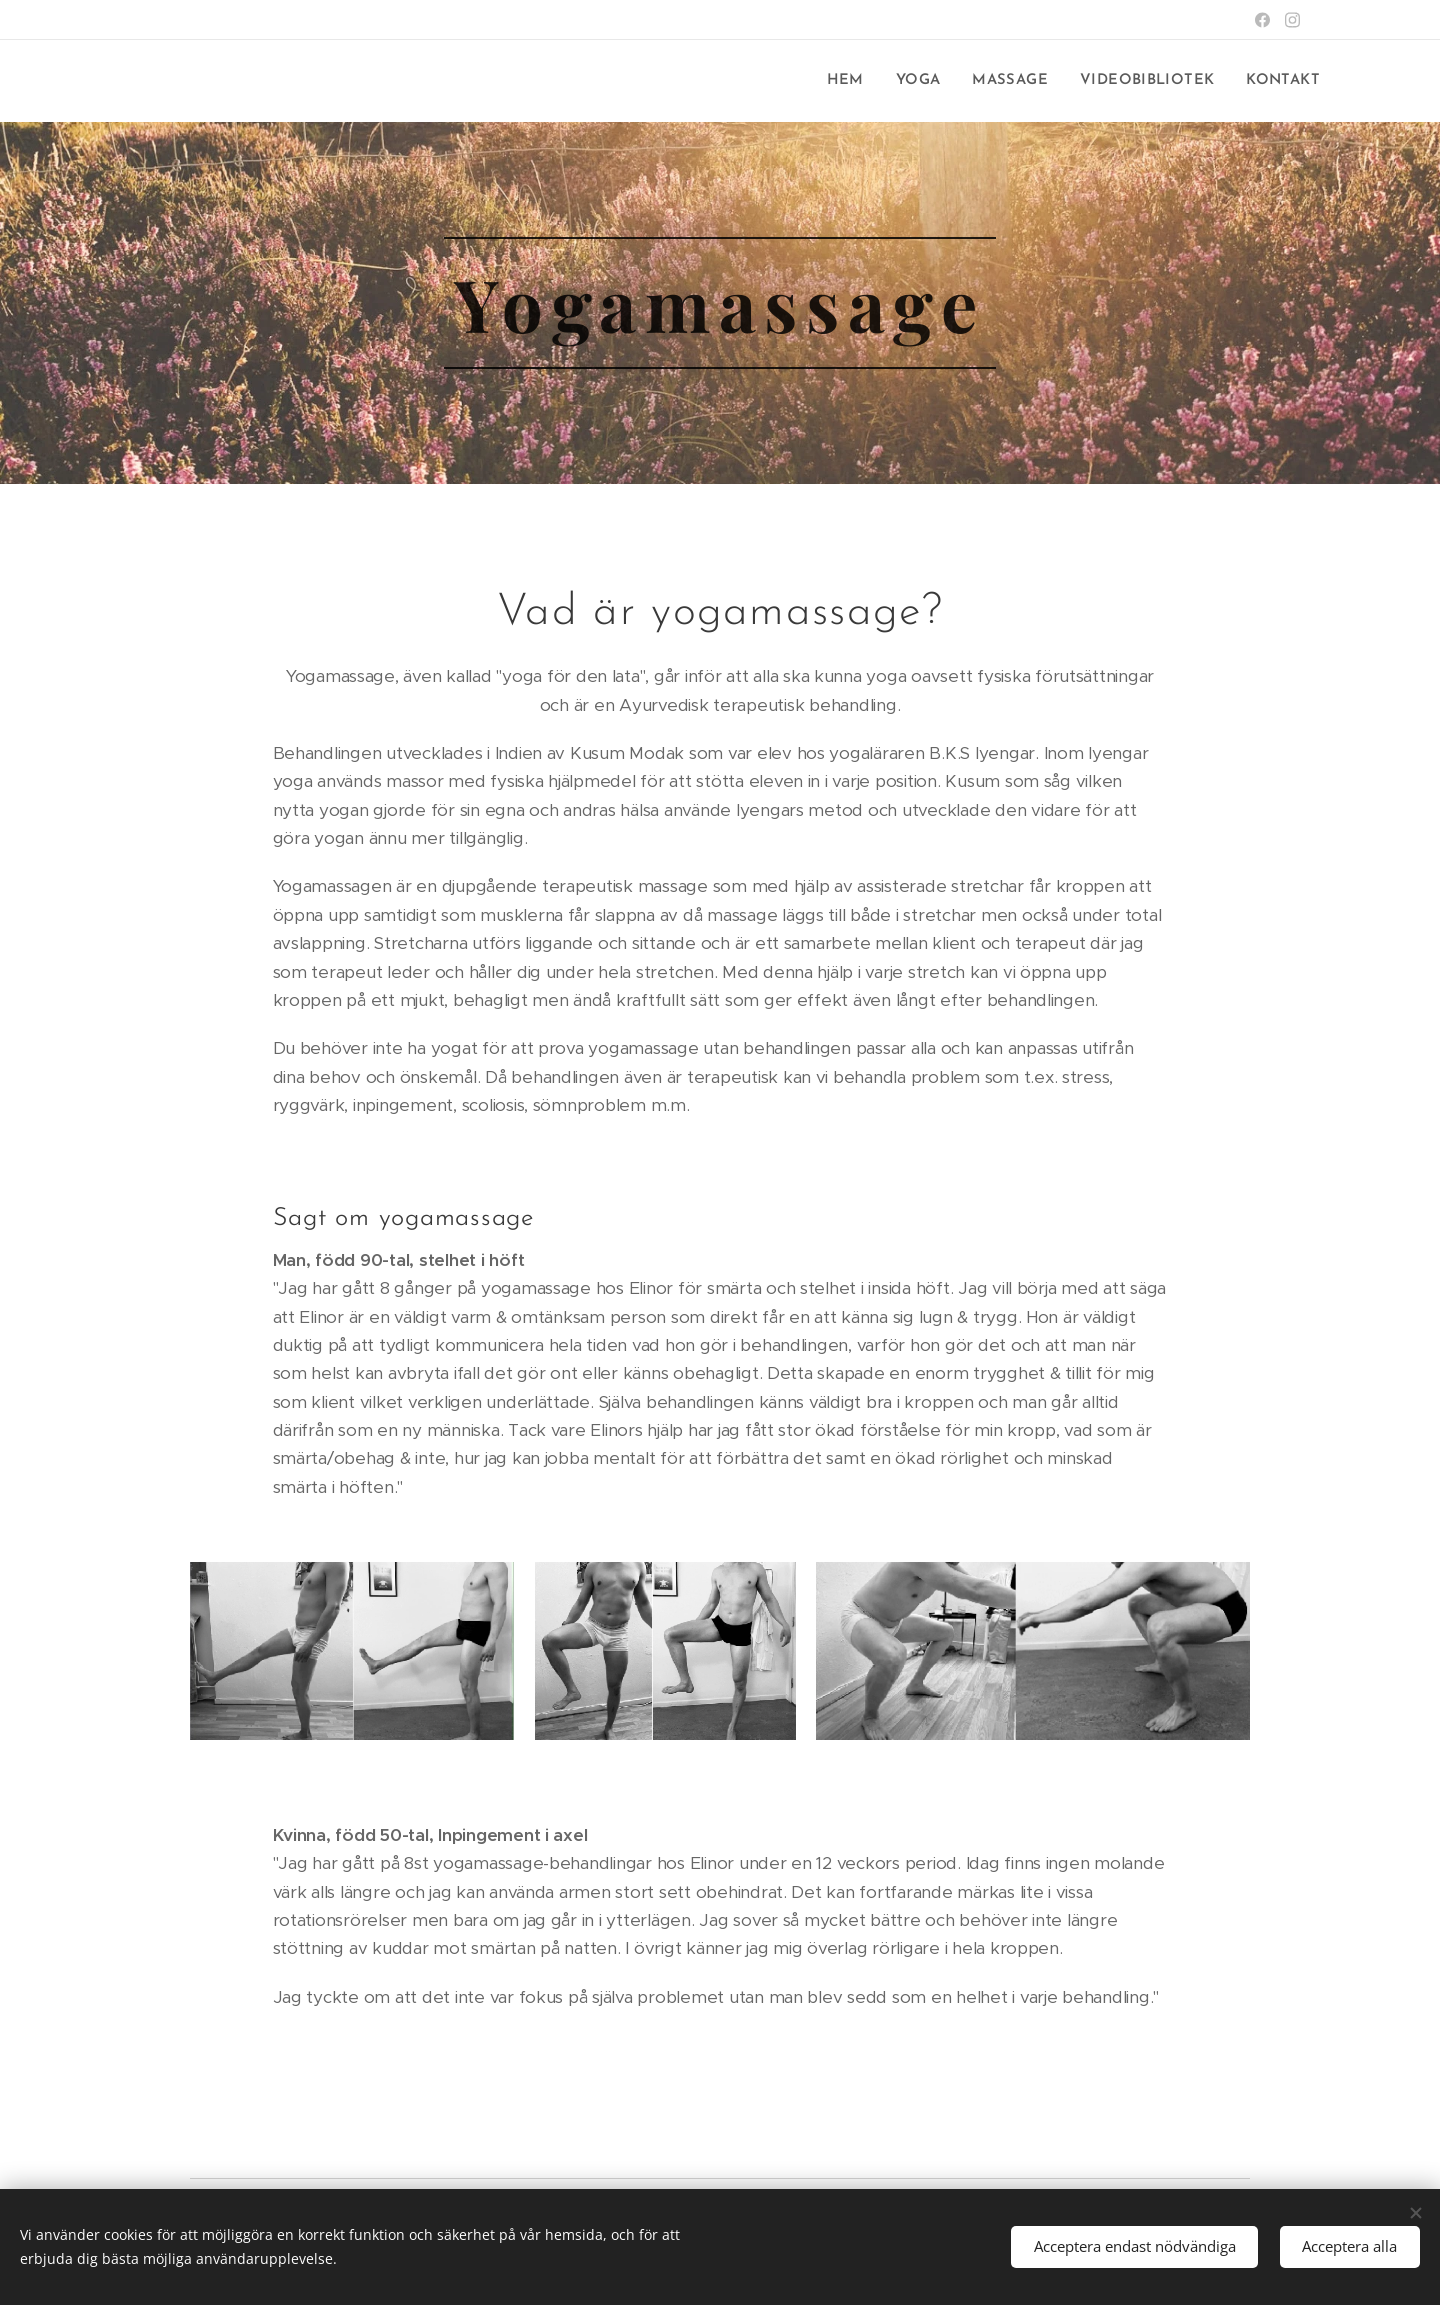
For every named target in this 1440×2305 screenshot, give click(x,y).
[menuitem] (857, 81)
